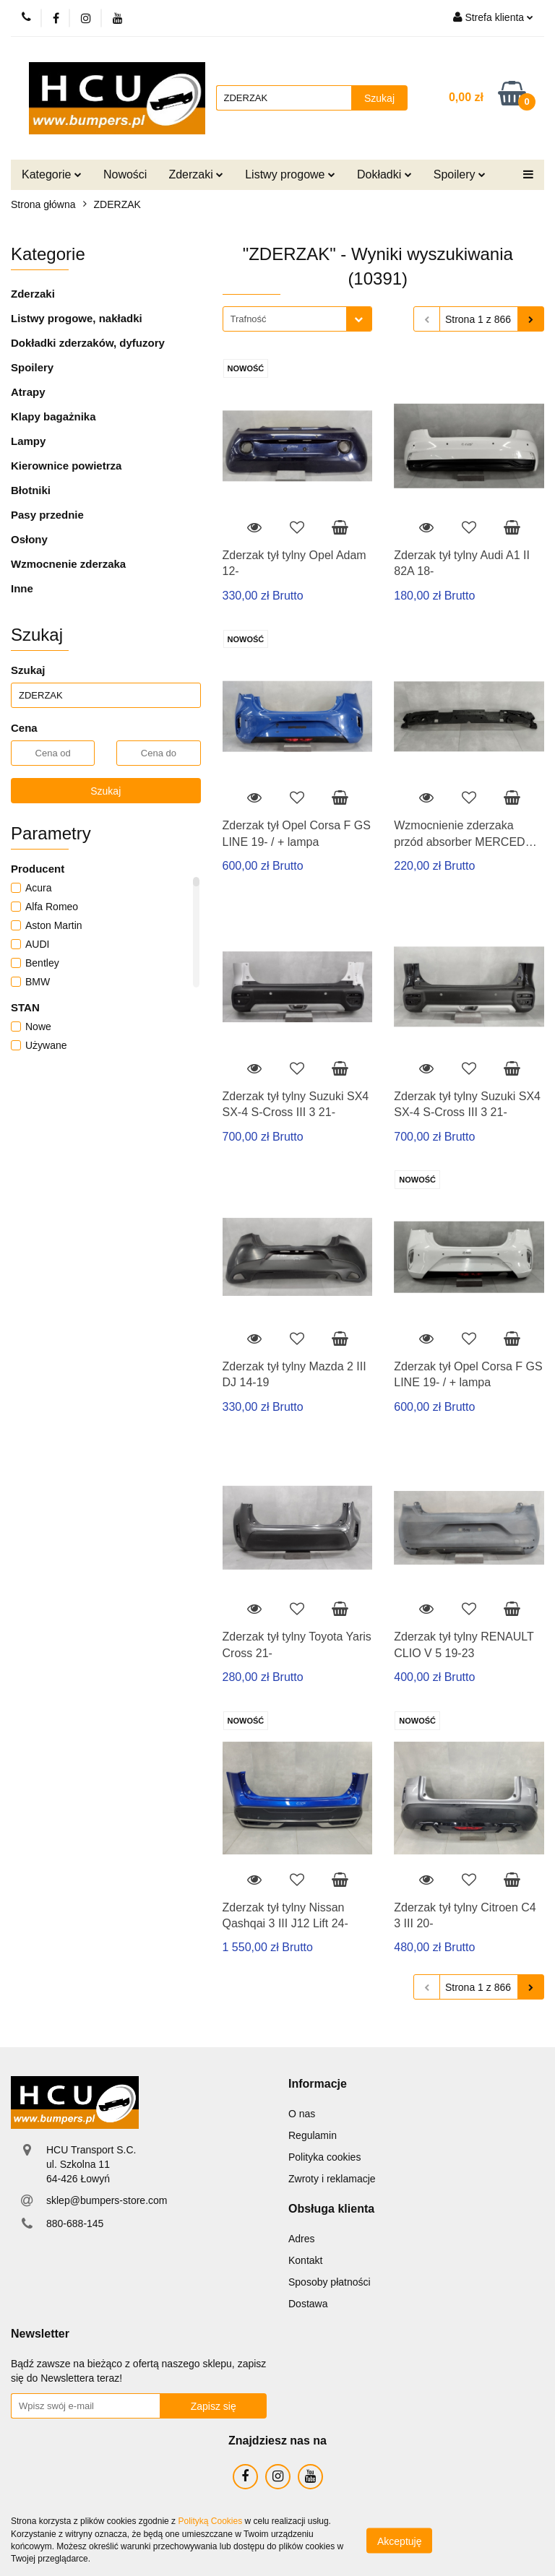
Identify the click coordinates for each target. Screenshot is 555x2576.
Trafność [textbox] (249, 319)
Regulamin (312, 2135)
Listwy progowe (290, 174)
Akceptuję (399, 2540)
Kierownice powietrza (66, 465)
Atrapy (28, 392)
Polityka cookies (324, 2157)
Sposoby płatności (329, 2282)
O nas (301, 2113)
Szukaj (105, 791)
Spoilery (460, 174)
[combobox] (297, 319)
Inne (22, 588)
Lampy (28, 441)
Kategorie (52, 174)
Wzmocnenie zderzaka (68, 564)
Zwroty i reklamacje (332, 2178)
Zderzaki (195, 174)
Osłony (29, 539)
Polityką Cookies (210, 2521)
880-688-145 (74, 2223)
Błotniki (31, 490)
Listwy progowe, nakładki (76, 318)
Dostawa (307, 2303)
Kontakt (305, 2260)
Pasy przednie (47, 515)
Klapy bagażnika (53, 416)
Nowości (125, 174)
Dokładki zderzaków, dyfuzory (88, 343)
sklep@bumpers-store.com (107, 2200)
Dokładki (384, 174)
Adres (301, 2238)
